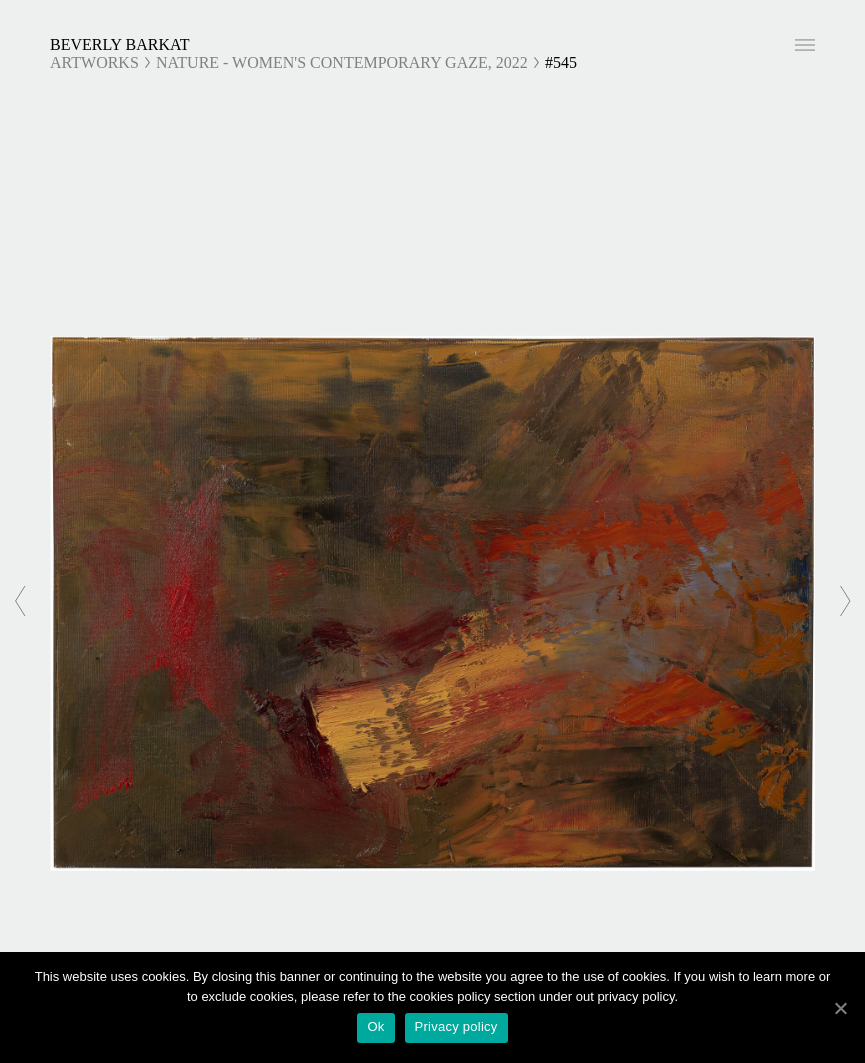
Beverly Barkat (120, 44)
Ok (375, 1026)
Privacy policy (456, 1026)
